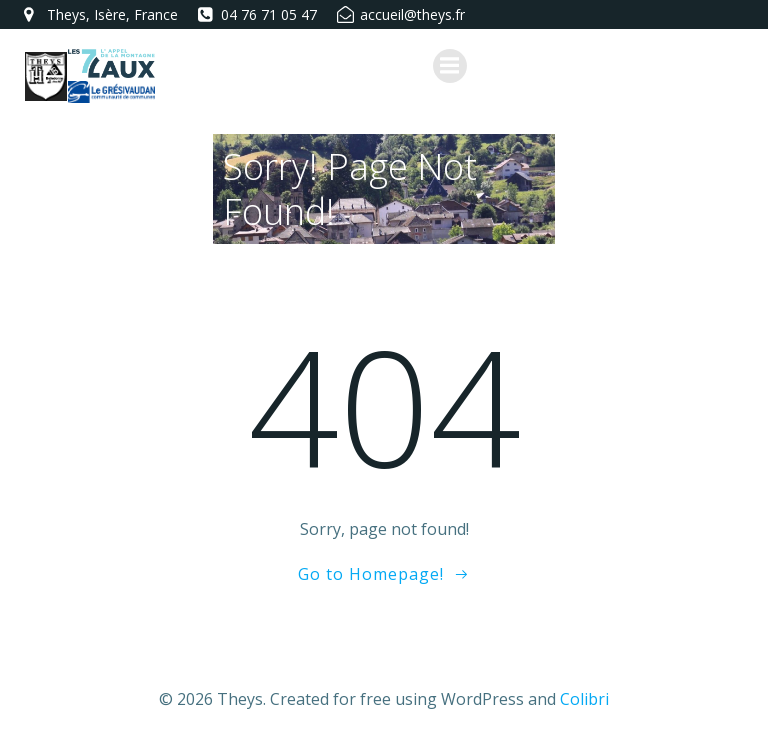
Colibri (584, 699)
